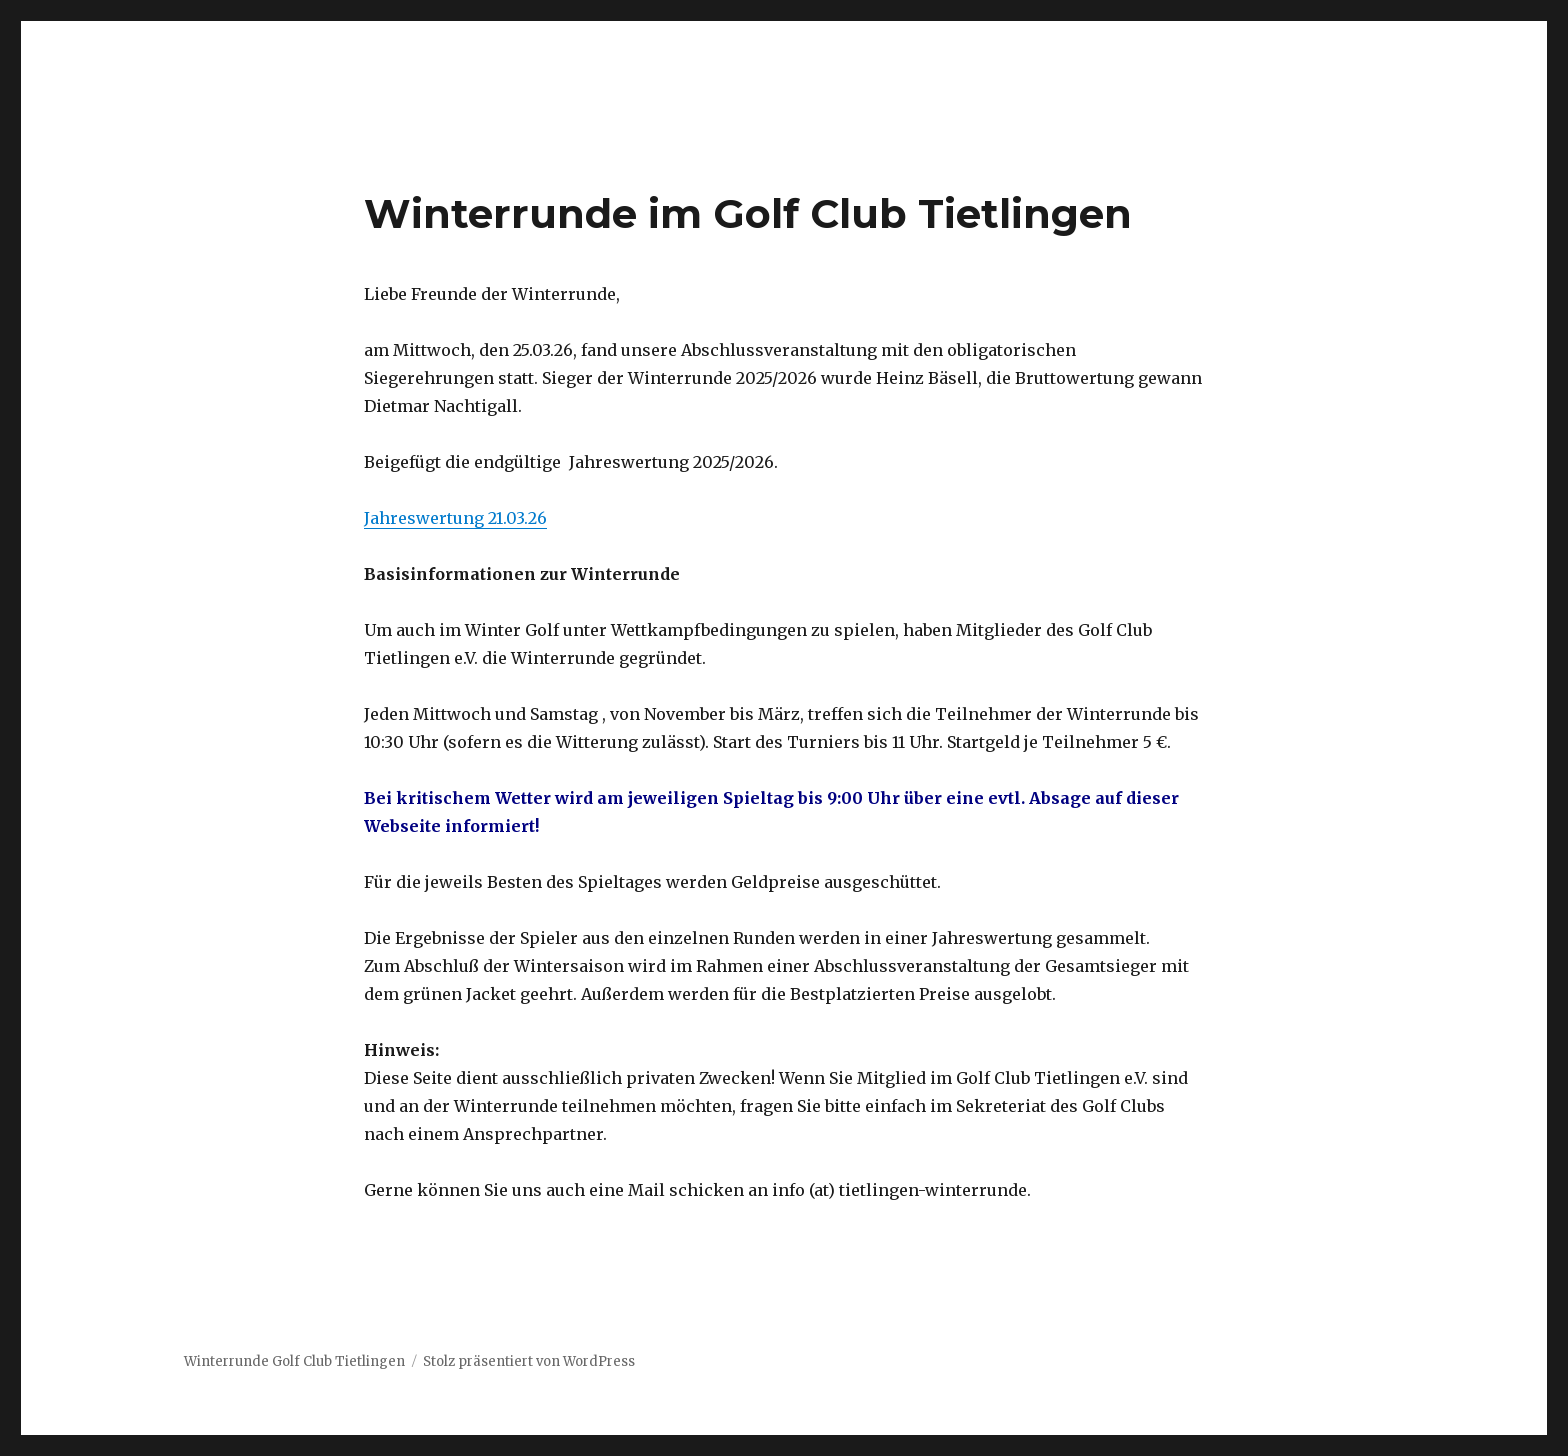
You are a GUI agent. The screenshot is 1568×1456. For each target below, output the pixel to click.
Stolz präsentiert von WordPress (529, 1361)
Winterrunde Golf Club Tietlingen (294, 1361)
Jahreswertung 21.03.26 (455, 518)
